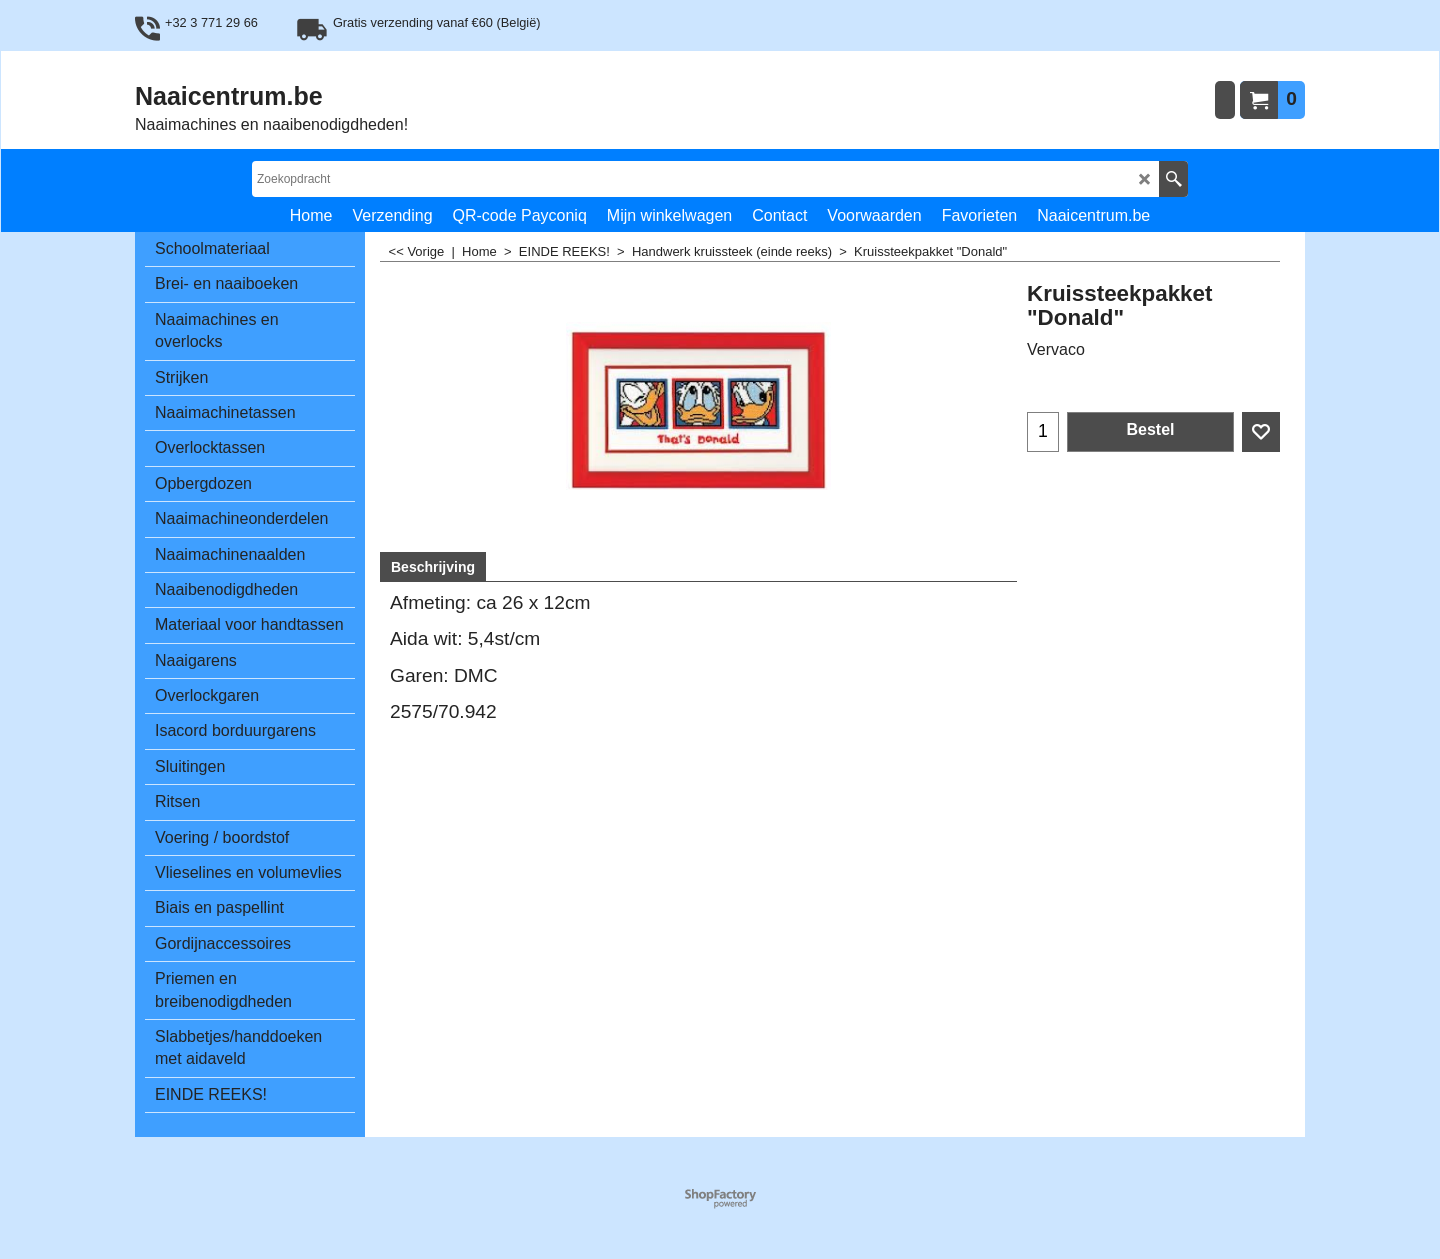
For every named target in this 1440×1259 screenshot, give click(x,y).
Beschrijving (433, 567)
